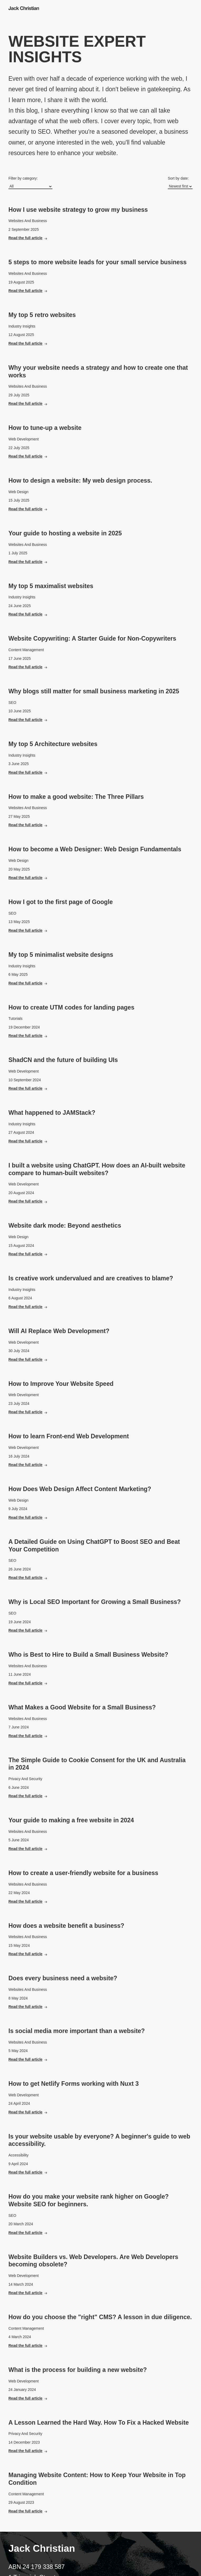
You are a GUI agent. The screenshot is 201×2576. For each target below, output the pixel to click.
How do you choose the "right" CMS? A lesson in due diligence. (100, 2317)
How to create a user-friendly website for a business (83, 1872)
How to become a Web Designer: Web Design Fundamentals (94, 849)
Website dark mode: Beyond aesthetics (64, 1225)
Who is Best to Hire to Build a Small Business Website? (88, 1654)
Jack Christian (41, 2548)
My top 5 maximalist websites (50, 586)
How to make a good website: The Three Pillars (76, 796)
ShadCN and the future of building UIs (63, 1059)
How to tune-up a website (44, 427)
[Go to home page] (24, 8)
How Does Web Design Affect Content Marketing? (79, 1489)
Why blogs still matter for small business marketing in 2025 (93, 691)
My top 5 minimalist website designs (60, 954)
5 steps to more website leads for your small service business (97, 262)
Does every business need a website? (62, 1978)
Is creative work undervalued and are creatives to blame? (90, 1278)
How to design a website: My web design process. (80, 480)
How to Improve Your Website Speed (61, 1383)
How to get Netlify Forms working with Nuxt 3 (73, 2083)
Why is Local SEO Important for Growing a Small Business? (94, 1601)
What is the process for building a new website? (77, 2369)
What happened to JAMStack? (51, 1112)
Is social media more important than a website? (76, 2030)
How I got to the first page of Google (60, 901)
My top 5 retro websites (42, 314)
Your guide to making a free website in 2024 (71, 1820)
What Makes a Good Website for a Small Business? (82, 1707)
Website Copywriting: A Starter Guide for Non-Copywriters (92, 638)
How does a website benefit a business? (66, 1925)
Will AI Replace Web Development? (58, 1331)
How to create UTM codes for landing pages (71, 1007)
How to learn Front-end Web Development (68, 1436)
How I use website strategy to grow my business (78, 209)
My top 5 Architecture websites (52, 744)
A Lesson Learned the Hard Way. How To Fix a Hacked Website (98, 2422)
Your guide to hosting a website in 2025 (65, 533)
